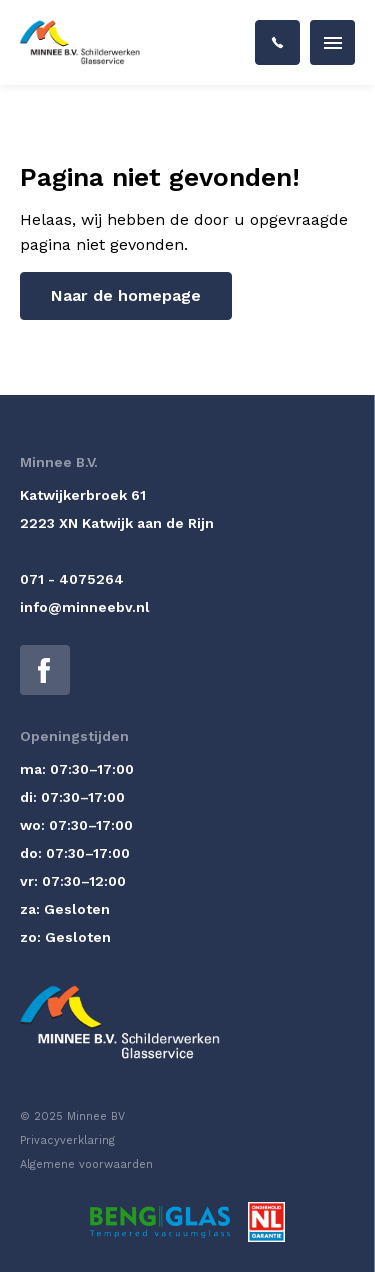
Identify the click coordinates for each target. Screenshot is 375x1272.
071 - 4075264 (72, 579)
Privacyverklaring (67, 1140)
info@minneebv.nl (85, 607)
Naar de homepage (126, 295)
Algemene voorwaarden (86, 1164)
